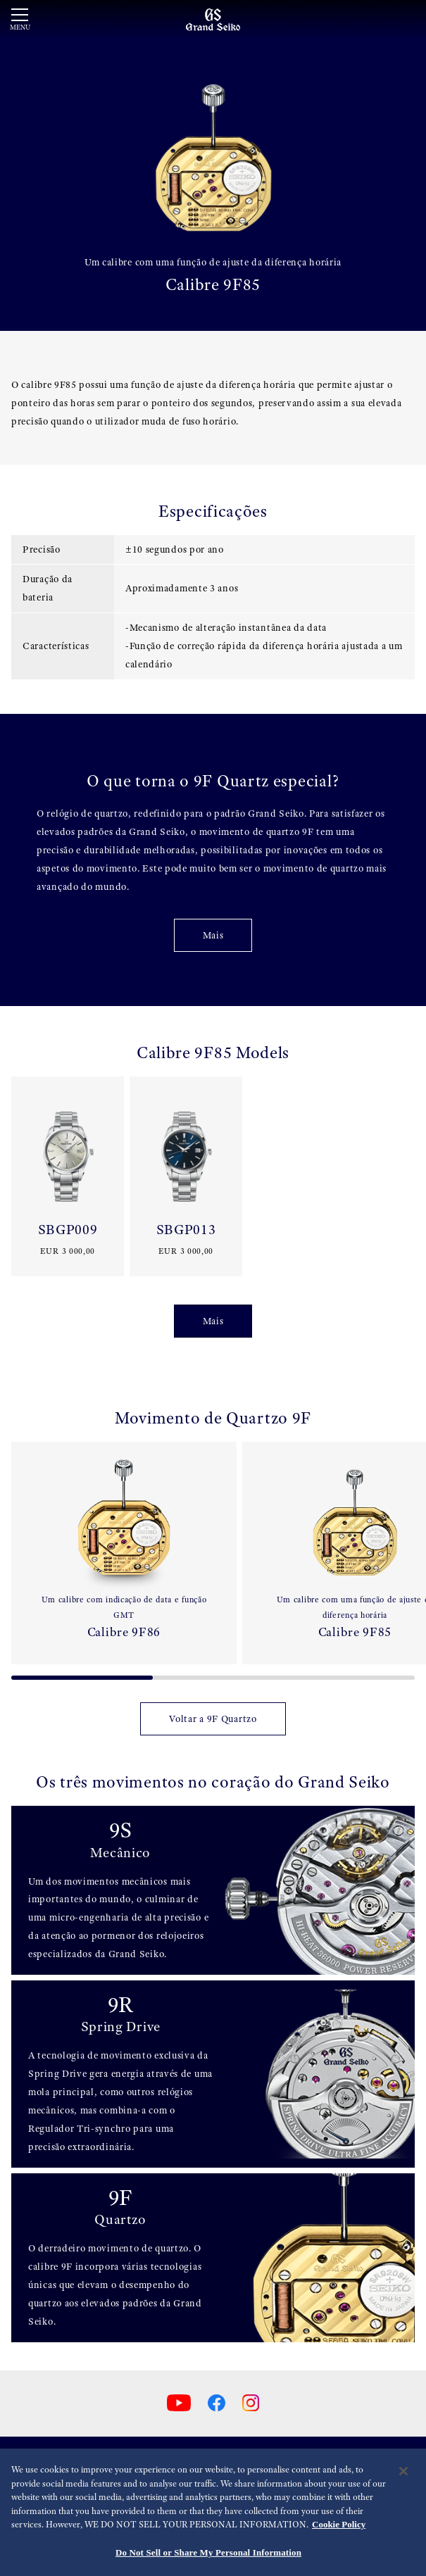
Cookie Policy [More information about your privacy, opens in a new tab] (338, 2532)
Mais (213, 935)
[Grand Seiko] (213, 19)
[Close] (403, 2478)
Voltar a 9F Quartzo (212, 1718)
